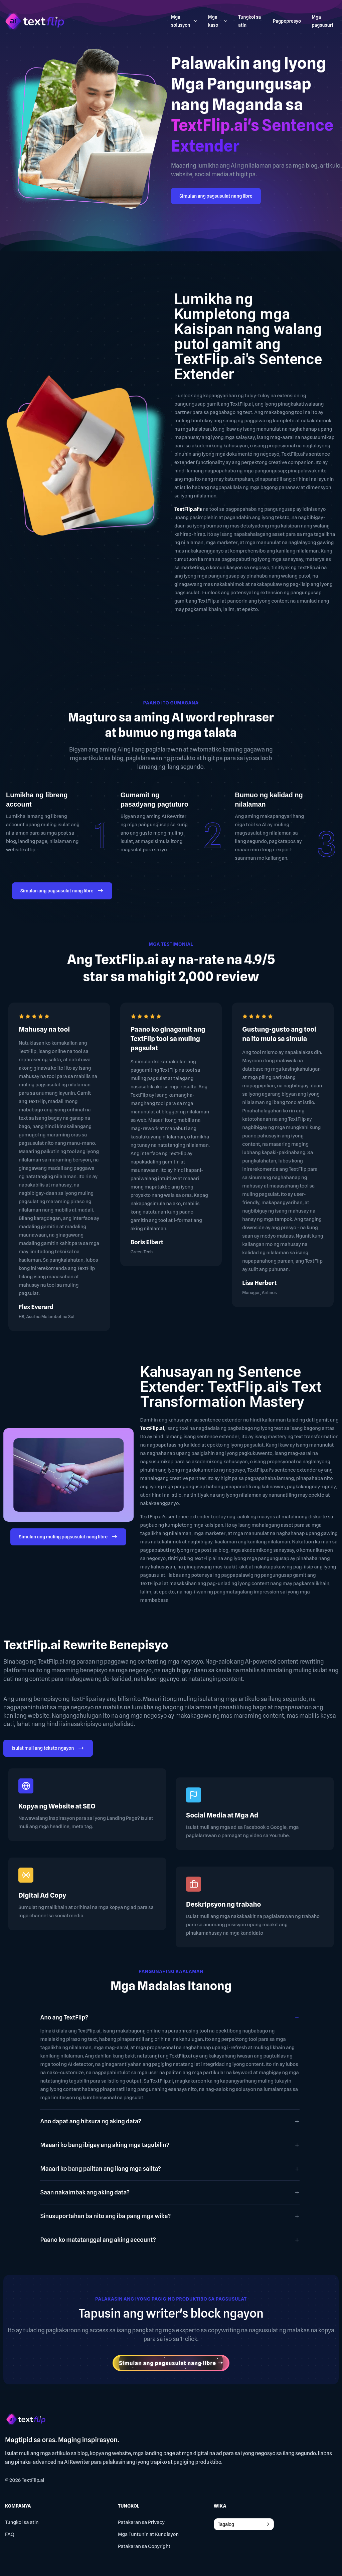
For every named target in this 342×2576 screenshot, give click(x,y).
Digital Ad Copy (42, 1895)
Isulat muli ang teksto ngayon (48, 1748)
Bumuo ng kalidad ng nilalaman (269, 799)
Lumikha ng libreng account (36, 799)
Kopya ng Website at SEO (57, 1806)
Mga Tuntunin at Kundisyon (148, 2534)
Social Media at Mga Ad (222, 1815)
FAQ (9, 2534)
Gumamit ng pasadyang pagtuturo (154, 799)
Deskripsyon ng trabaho (223, 1904)
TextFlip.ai (33, 2480)
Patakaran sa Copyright (144, 2546)
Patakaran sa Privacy (141, 2522)
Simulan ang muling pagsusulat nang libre (68, 1537)
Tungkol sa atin (22, 2522)
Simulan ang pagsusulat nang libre (215, 196)
